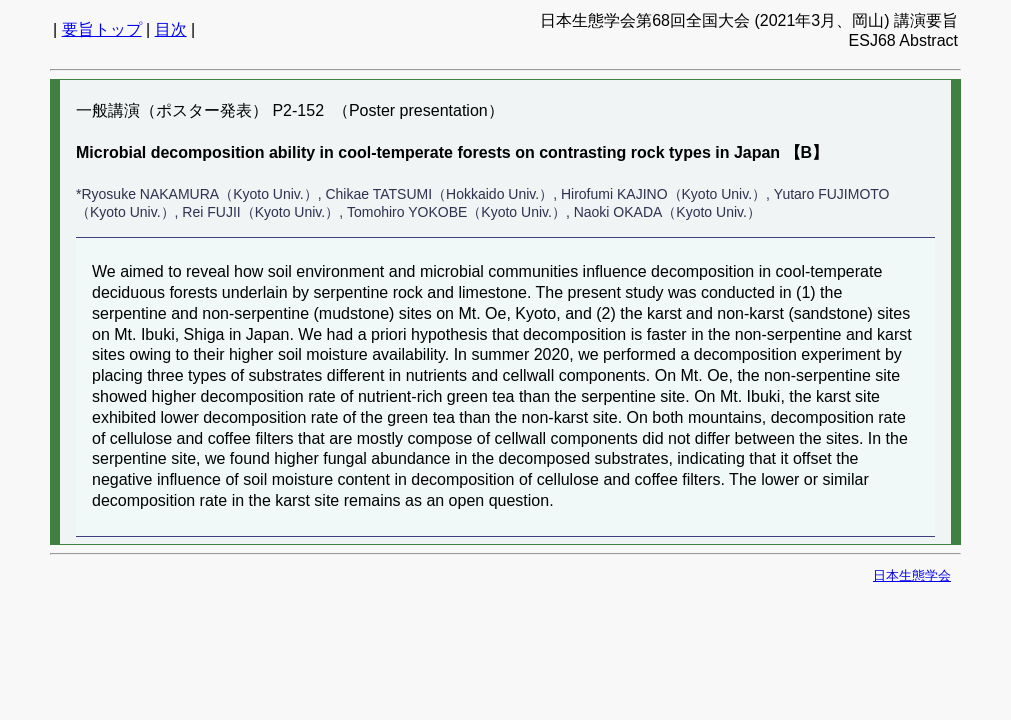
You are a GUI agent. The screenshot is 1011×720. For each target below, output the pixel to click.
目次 (171, 29)
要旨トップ (102, 29)
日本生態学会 (912, 575)
